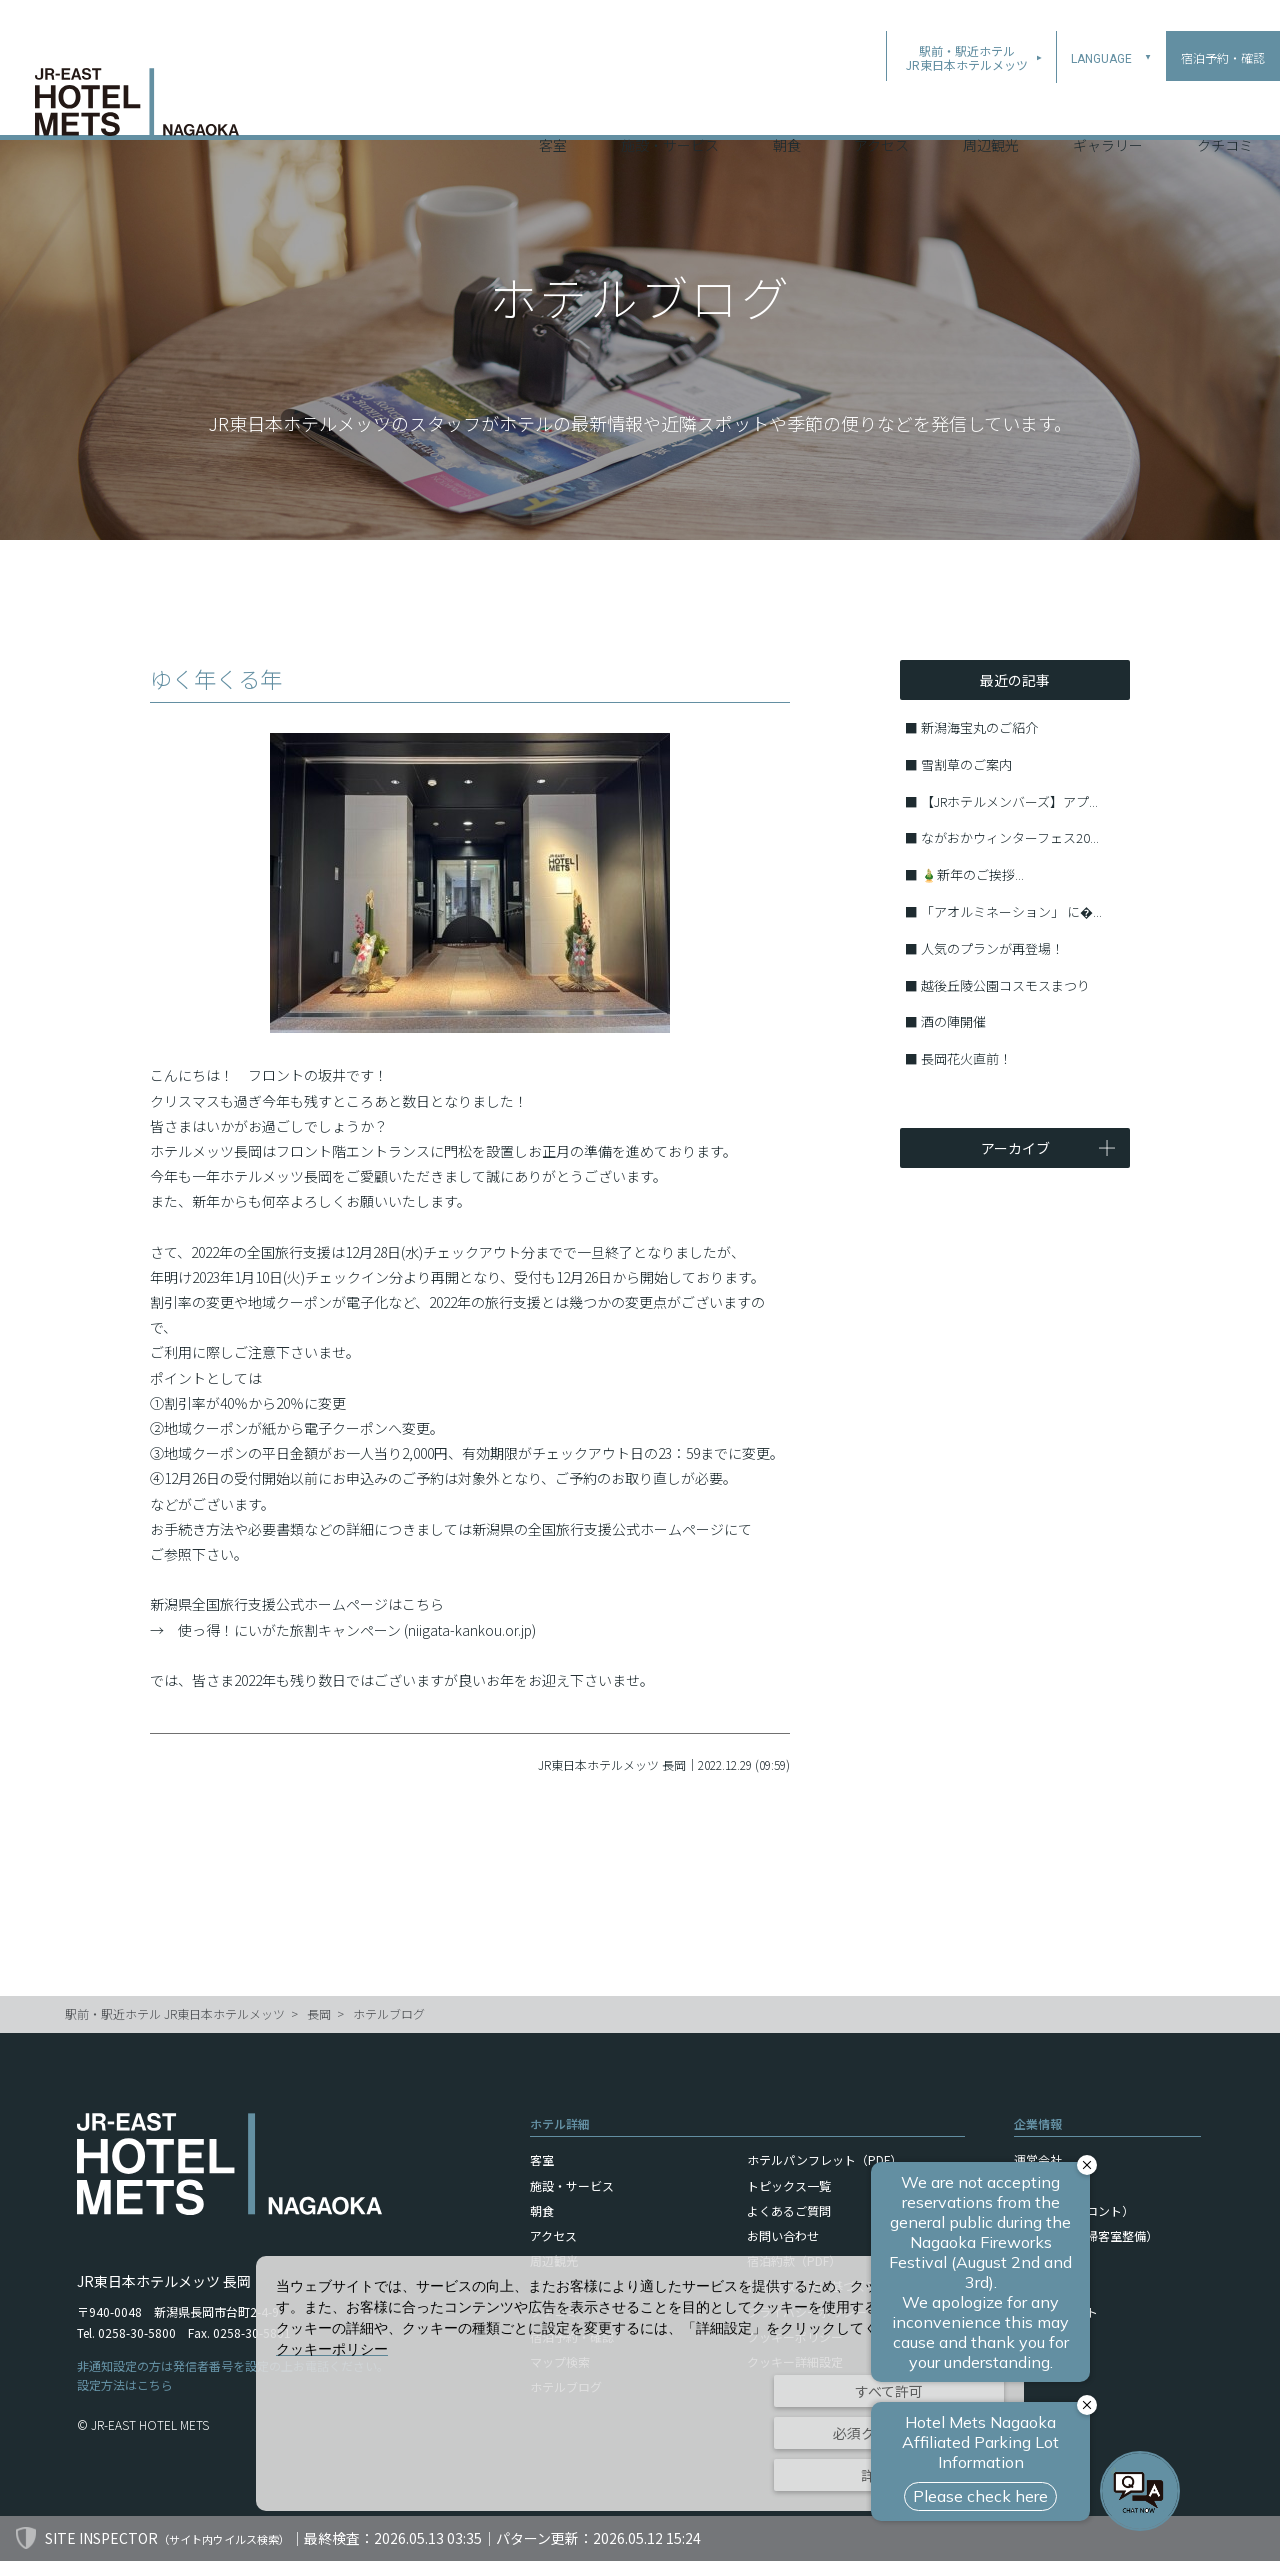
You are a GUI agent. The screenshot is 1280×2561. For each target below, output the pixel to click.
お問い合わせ (783, 2235)
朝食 (787, 109)
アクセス (881, 109)
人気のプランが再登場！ (992, 948)
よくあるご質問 (789, 2210)
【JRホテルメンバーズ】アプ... (1009, 801)
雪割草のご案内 (966, 764)
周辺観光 (991, 109)
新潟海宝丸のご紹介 (979, 727)
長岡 (319, 2013)
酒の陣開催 (953, 1021)
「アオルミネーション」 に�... (1011, 911)
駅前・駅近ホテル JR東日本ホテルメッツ (175, 2013)
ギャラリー (1108, 109)
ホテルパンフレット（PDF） (824, 2159)
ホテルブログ (389, 2013)
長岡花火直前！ (966, 1058)
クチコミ (1225, 109)
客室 (553, 109)
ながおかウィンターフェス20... (1010, 837)
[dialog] (640, 2383)
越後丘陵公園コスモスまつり (1005, 985)
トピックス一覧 (789, 2185)
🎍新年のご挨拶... (972, 874)
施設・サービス (670, 109)
